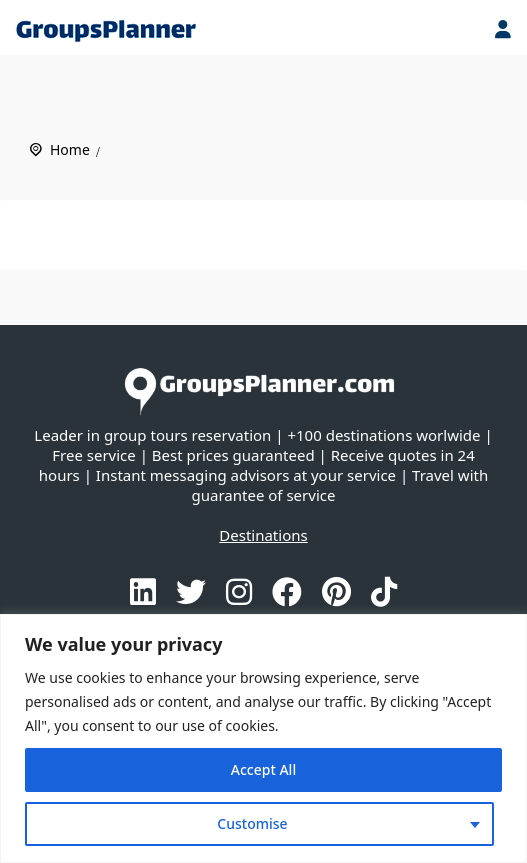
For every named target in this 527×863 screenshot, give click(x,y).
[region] (263, 738)
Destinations (263, 535)
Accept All (263, 769)
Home (70, 149)
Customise (252, 823)
